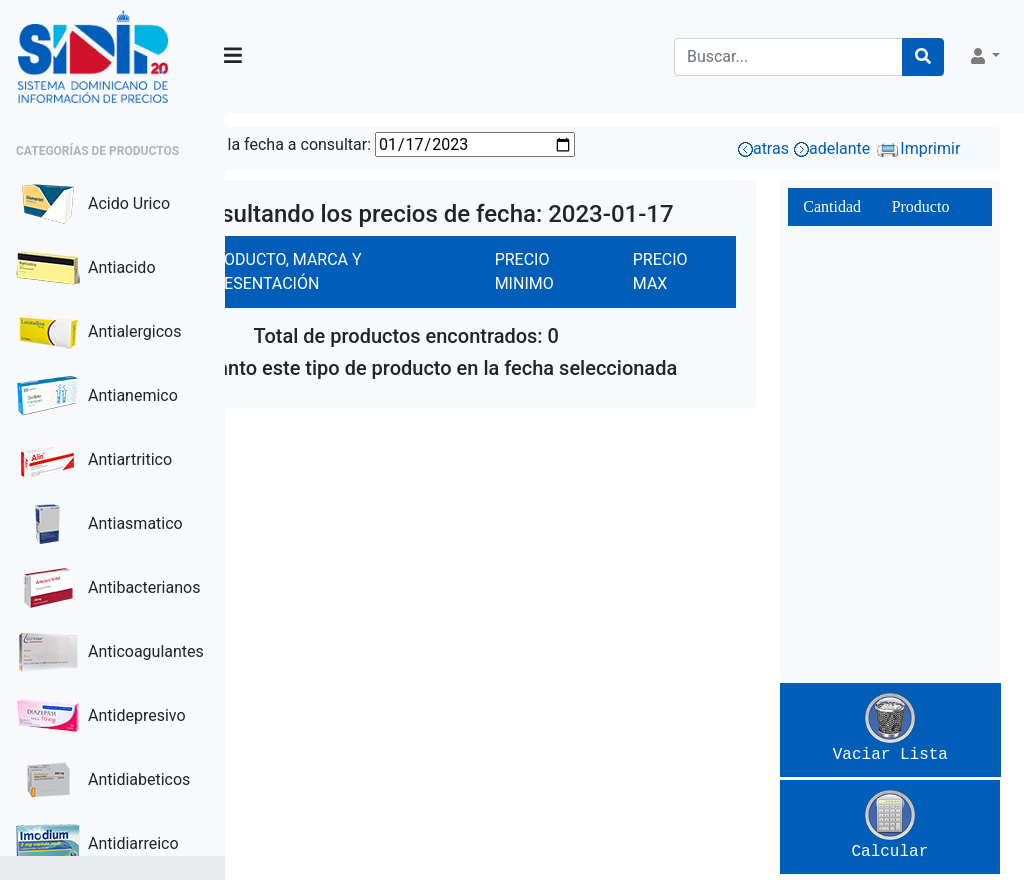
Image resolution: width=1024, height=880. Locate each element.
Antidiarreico (97, 844)
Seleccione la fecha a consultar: (393, 144)
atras (797, 148)
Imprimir (951, 148)
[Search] (788, 57)
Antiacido (86, 268)
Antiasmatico (99, 524)
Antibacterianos (108, 588)
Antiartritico (94, 460)
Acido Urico (93, 204)
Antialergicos (98, 332)
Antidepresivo (101, 716)
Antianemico (97, 396)
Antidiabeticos (103, 780)
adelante (866, 148)
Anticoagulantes (110, 652)
